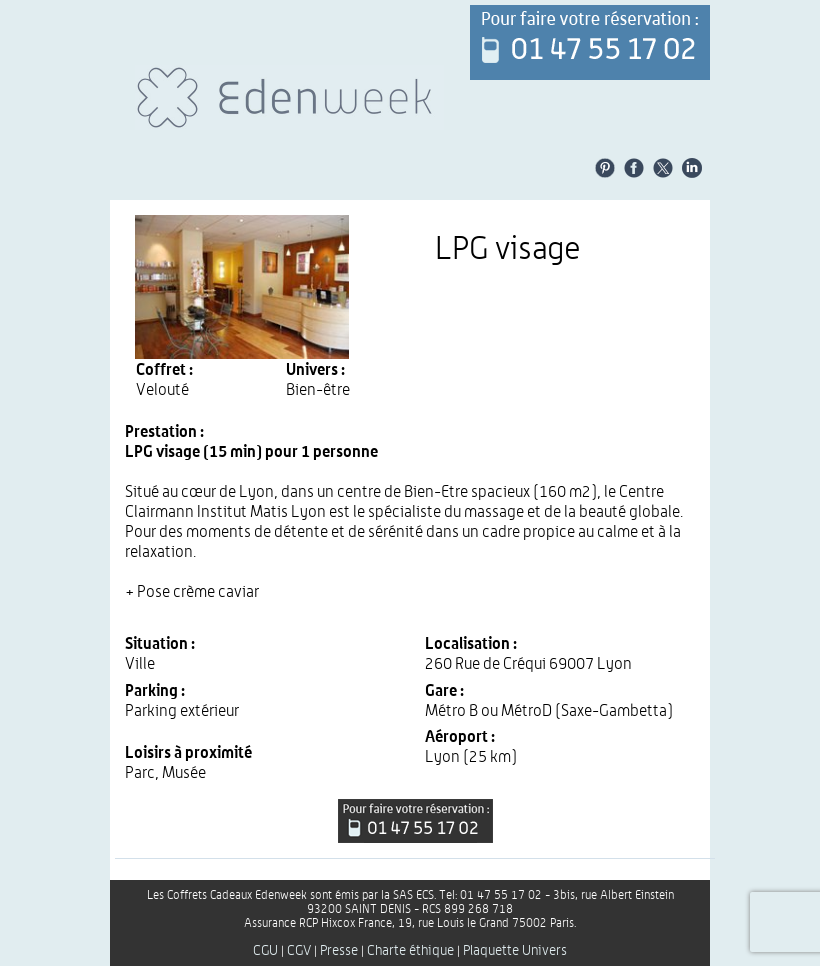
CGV (299, 951)
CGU (265, 951)
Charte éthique (410, 951)
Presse (339, 951)
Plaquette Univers (515, 951)
